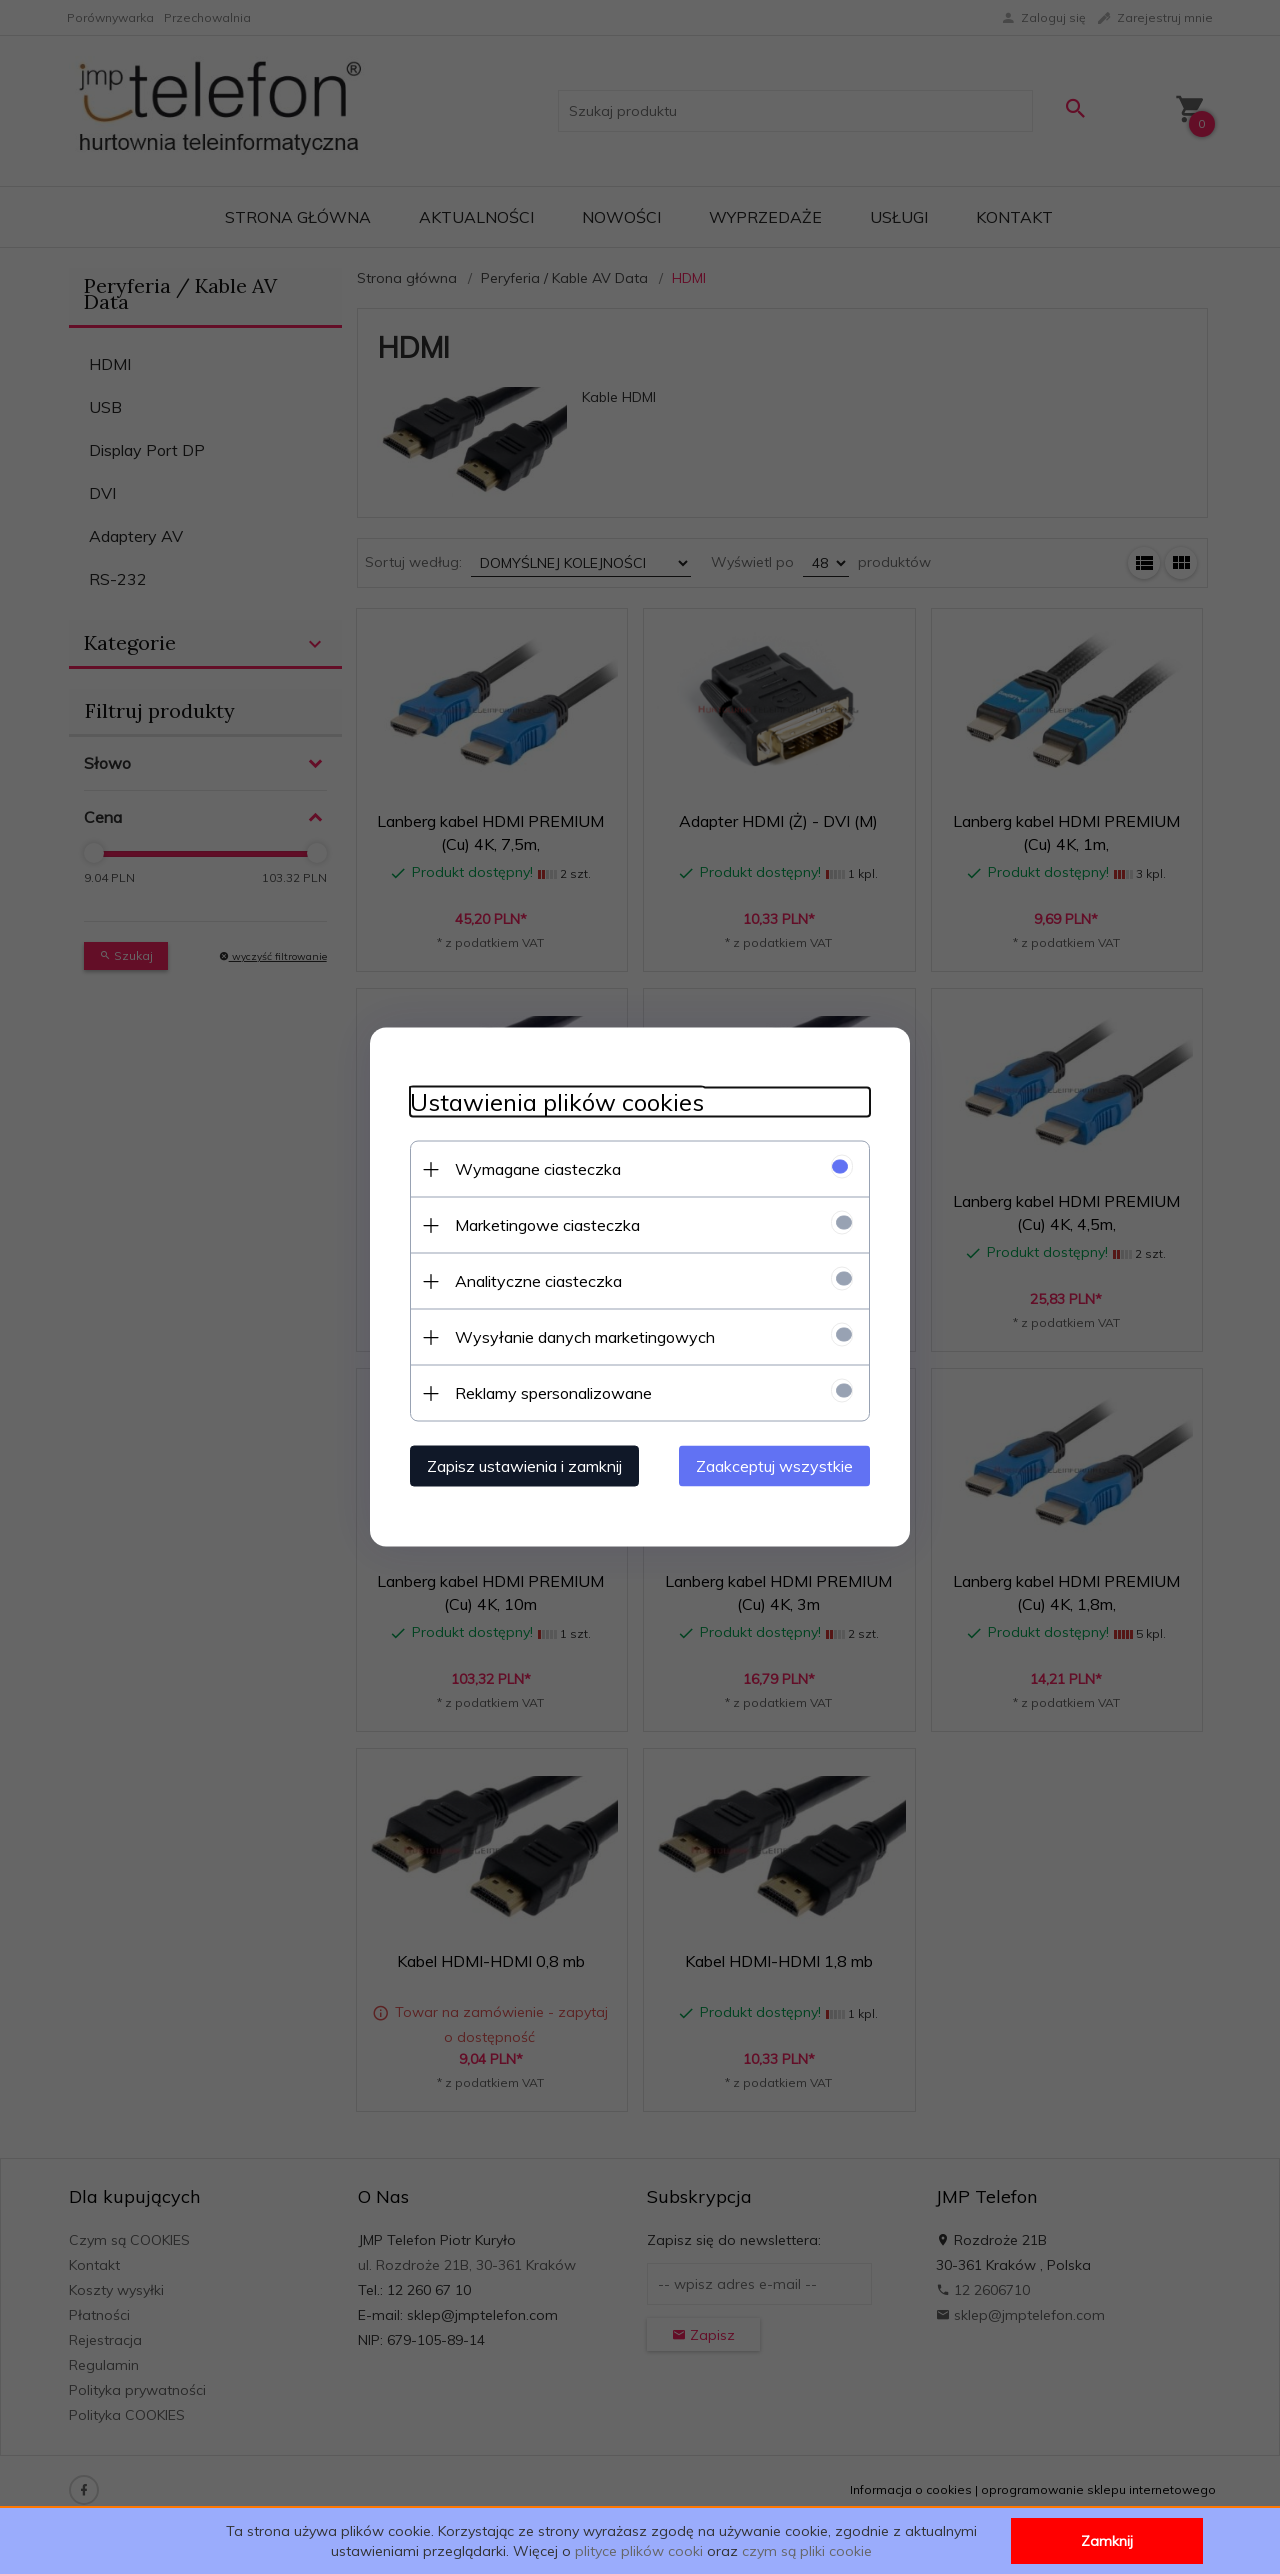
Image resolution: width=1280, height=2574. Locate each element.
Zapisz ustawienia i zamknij (524, 1466)
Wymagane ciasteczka (538, 1169)
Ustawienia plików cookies (557, 1102)
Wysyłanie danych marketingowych (585, 1337)
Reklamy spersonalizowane (553, 1393)
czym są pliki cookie (807, 2551)
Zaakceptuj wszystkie (774, 1466)
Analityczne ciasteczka (538, 1281)
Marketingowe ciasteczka (547, 1225)
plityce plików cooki (639, 2551)
